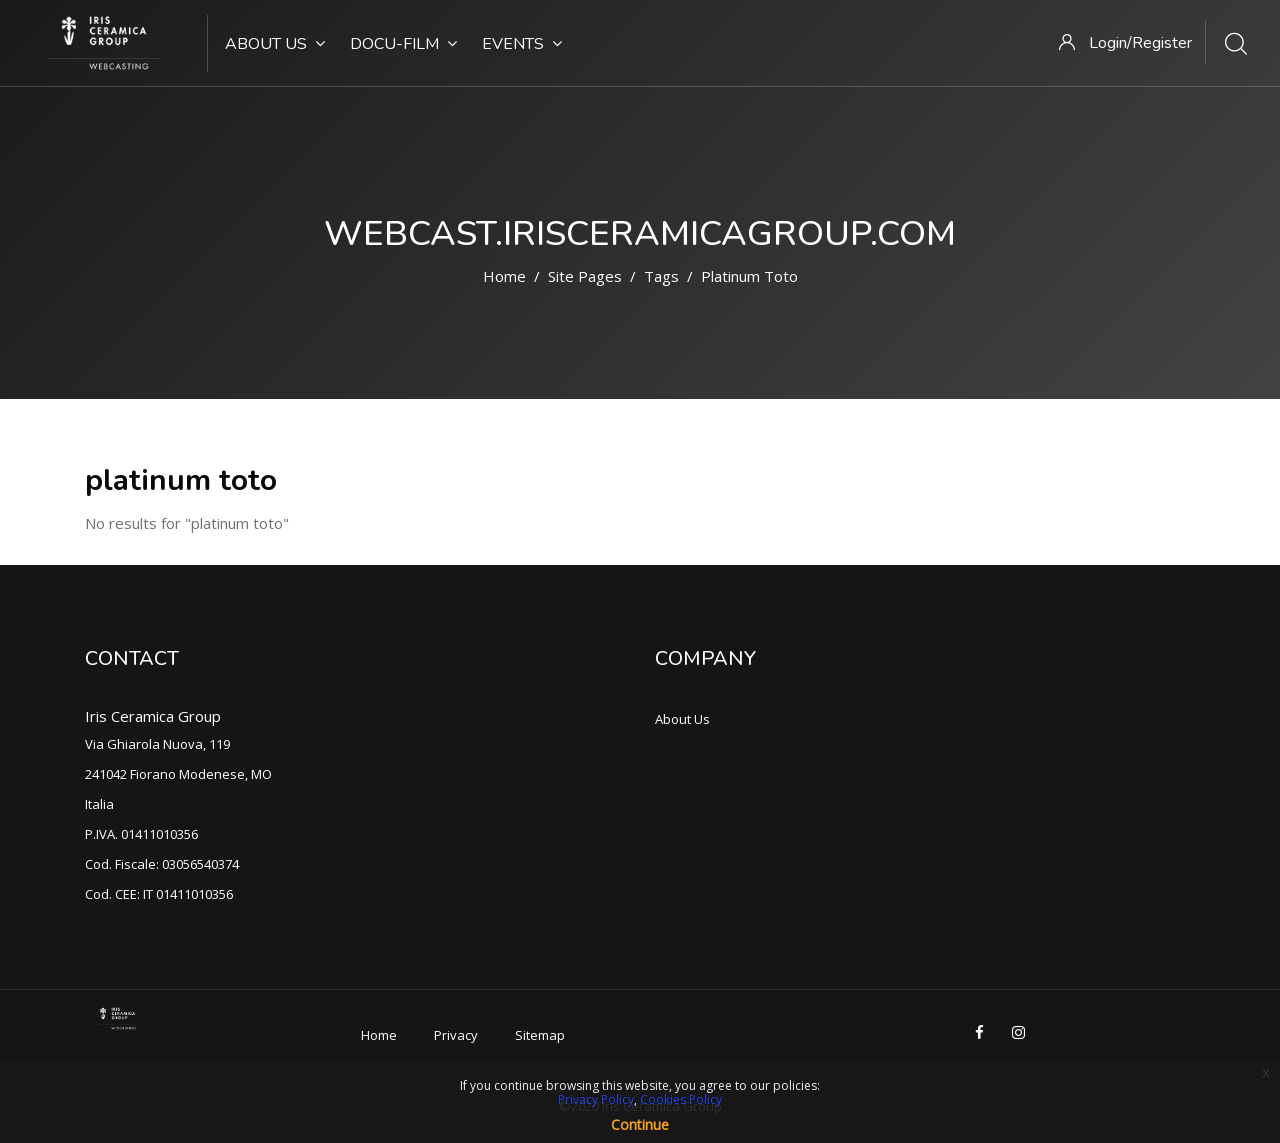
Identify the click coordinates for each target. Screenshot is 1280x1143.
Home (504, 276)
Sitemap (540, 1035)
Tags (661, 276)
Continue (640, 1124)
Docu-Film (403, 44)
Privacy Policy (596, 1099)
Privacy (456, 1035)
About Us (275, 44)
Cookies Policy (681, 1099)
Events (522, 44)
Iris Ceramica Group (153, 716)
